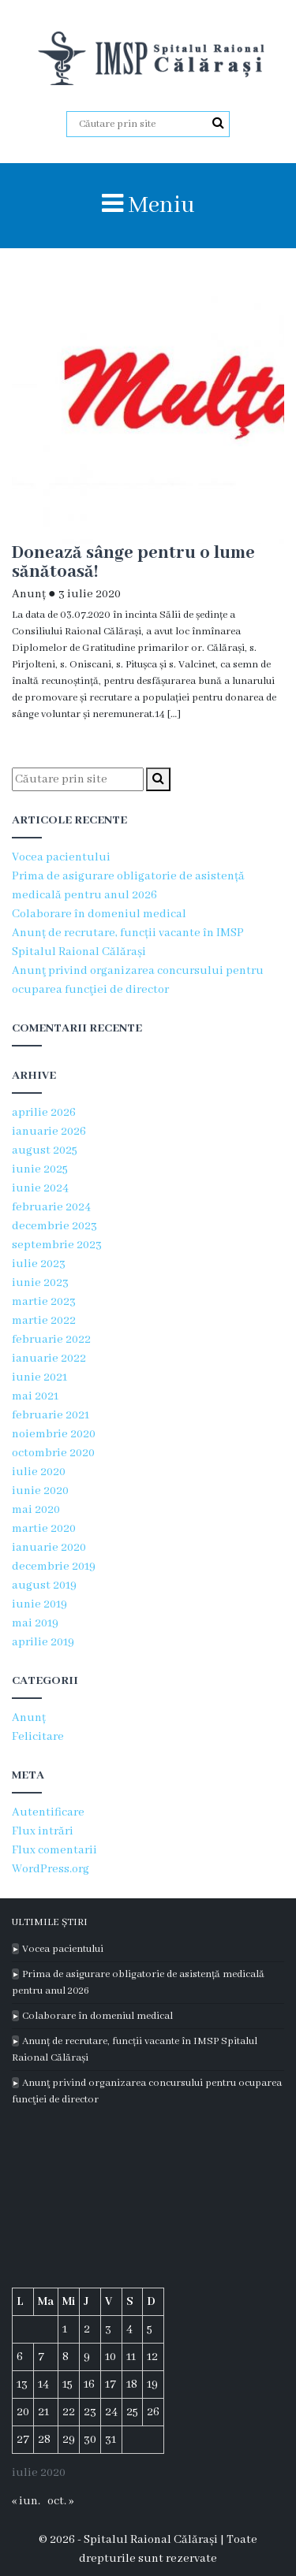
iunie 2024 (40, 1188)
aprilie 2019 (43, 1642)
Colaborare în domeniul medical (99, 914)
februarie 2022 (51, 1340)
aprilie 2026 (44, 1113)
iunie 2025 (40, 1169)
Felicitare (38, 1737)
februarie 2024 (51, 1207)
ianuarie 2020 (49, 1548)
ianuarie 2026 (49, 1131)
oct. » (60, 2501)
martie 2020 (44, 1529)
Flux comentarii (54, 1850)
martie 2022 (44, 1321)
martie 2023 (44, 1302)
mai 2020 (36, 1510)
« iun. (26, 2501)
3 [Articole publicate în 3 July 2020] (108, 2329)
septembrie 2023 (57, 1245)
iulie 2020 (39, 1472)
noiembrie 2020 (54, 1434)
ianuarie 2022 (49, 1358)
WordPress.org (50, 1869)
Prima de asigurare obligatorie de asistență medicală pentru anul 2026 (138, 1983)
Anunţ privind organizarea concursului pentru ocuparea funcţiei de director (147, 2091)
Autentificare (48, 1812)
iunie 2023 (40, 1283)
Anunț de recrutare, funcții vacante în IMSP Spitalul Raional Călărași (134, 2050)
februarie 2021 (50, 1415)
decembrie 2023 (54, 1226)
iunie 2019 (39, 1604)
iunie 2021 (39, 1377)
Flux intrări (42, 1831)
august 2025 (44, 1150)
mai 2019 (35, 1623)
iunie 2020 (40, 1491)
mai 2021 (35, 1396)
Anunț (29, 594)
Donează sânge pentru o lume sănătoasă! (133, 563)
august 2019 (44, 1585)
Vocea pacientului (61, 857)
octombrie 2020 (53, 1453)
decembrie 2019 (54, 1566)
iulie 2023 (39, 1264)
